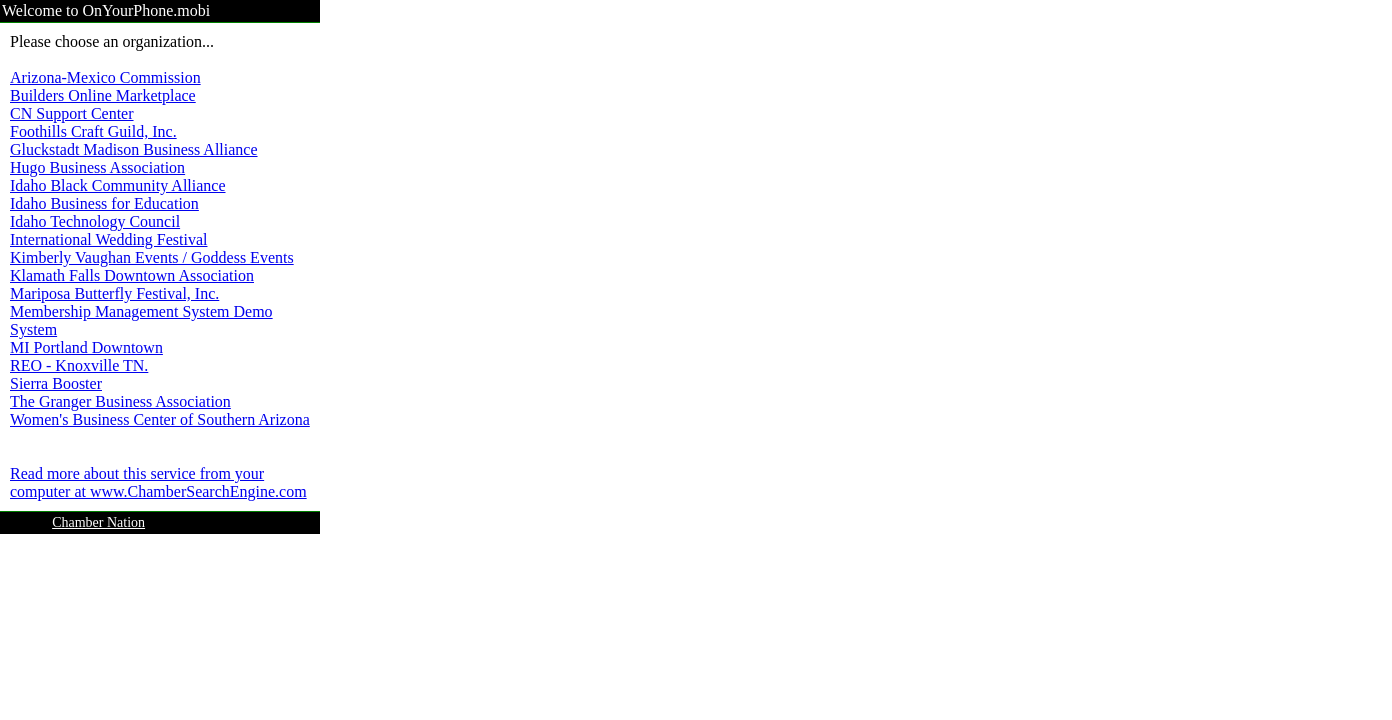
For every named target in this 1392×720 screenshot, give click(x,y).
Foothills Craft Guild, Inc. (93, 131)
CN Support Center (72, 113)
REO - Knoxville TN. (79, 365)
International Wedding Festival (108, 239)
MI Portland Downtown (86, 347)
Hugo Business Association (97, 167)
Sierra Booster (56, 383)
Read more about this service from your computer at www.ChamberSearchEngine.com (158, 482)
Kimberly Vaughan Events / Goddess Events (152, 257)
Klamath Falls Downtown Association (132, 275)
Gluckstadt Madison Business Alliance (134, 149)
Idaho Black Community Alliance (118, 185)
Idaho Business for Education (104, 203)
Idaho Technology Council (95, 221)
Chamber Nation (98, 522)
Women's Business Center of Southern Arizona (160, 419)
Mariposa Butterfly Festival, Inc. (114, 293)
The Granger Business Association (120, 401)
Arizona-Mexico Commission (105, 77)
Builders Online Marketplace (103, 95)
